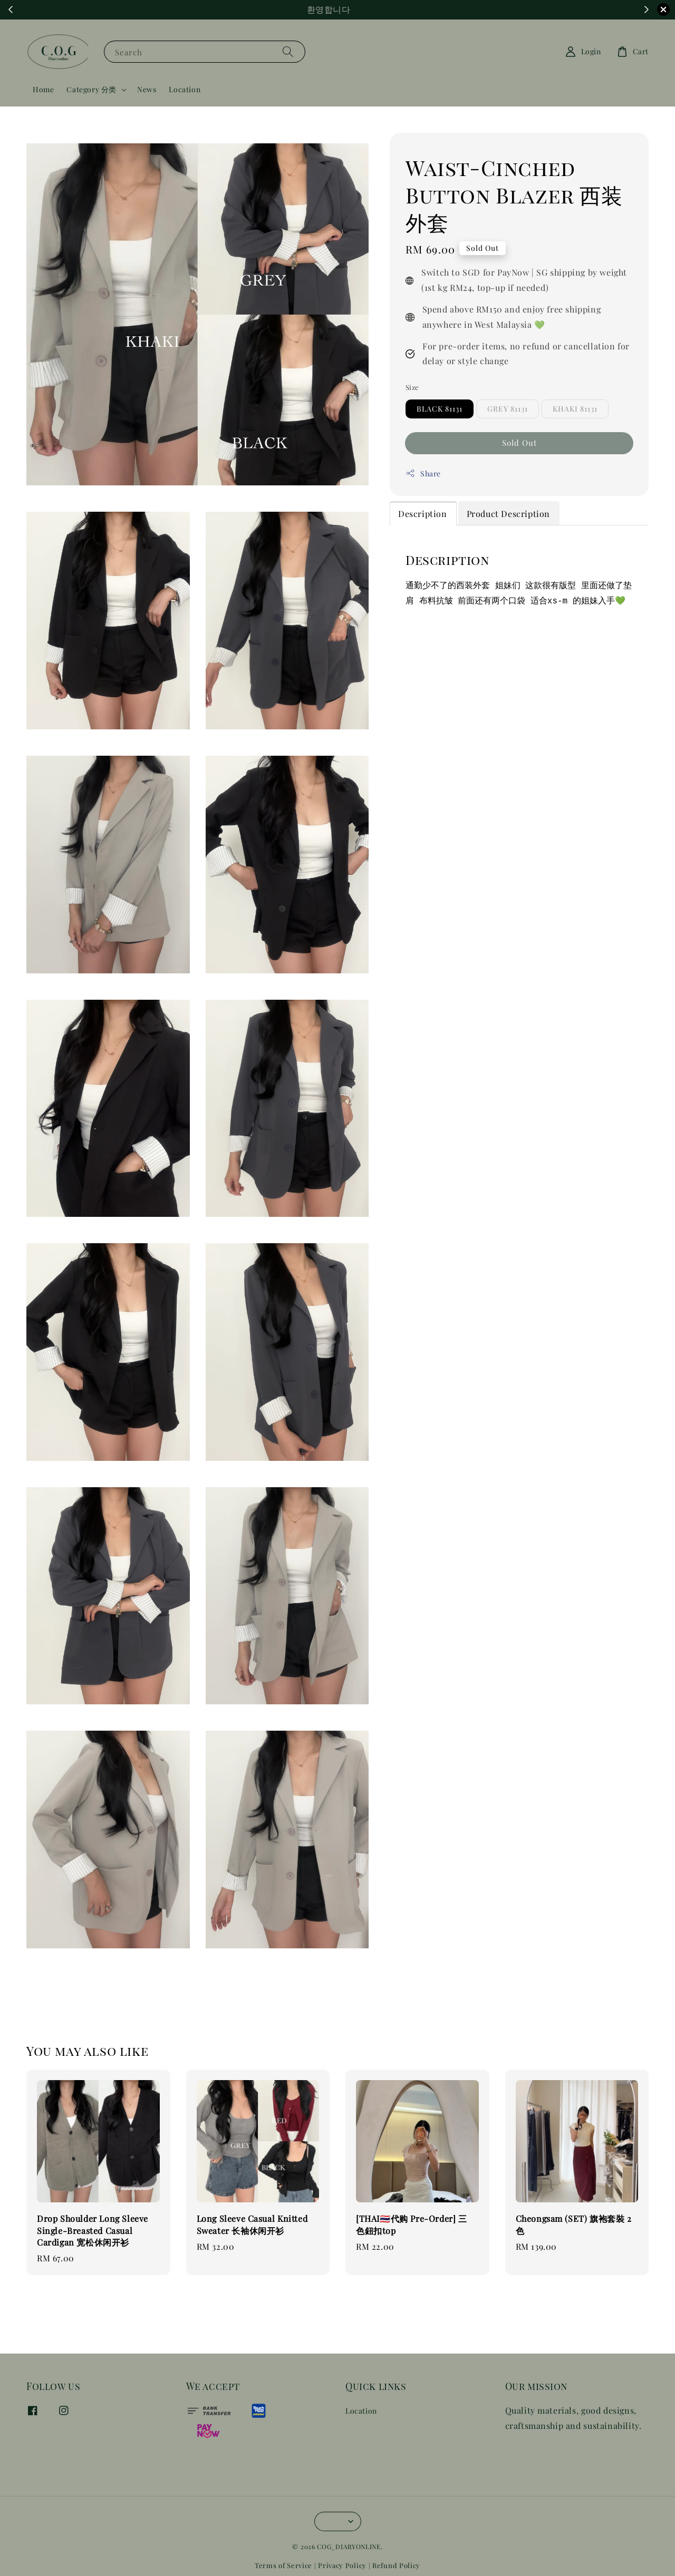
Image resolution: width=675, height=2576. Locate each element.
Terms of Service (283, 2565)
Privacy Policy (342, 2565)
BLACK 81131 (439, 409)
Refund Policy (396, 2565)
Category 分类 (91, 89)
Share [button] (423, 474)
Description (422, 513)
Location (184, 89)
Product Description (508, 513)
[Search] (288, 51)
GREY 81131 (507, 409)
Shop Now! (395, 9)
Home (43, 89)
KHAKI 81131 (575, 409)
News (146, 89)
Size (412, 387)
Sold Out (519, 442)
